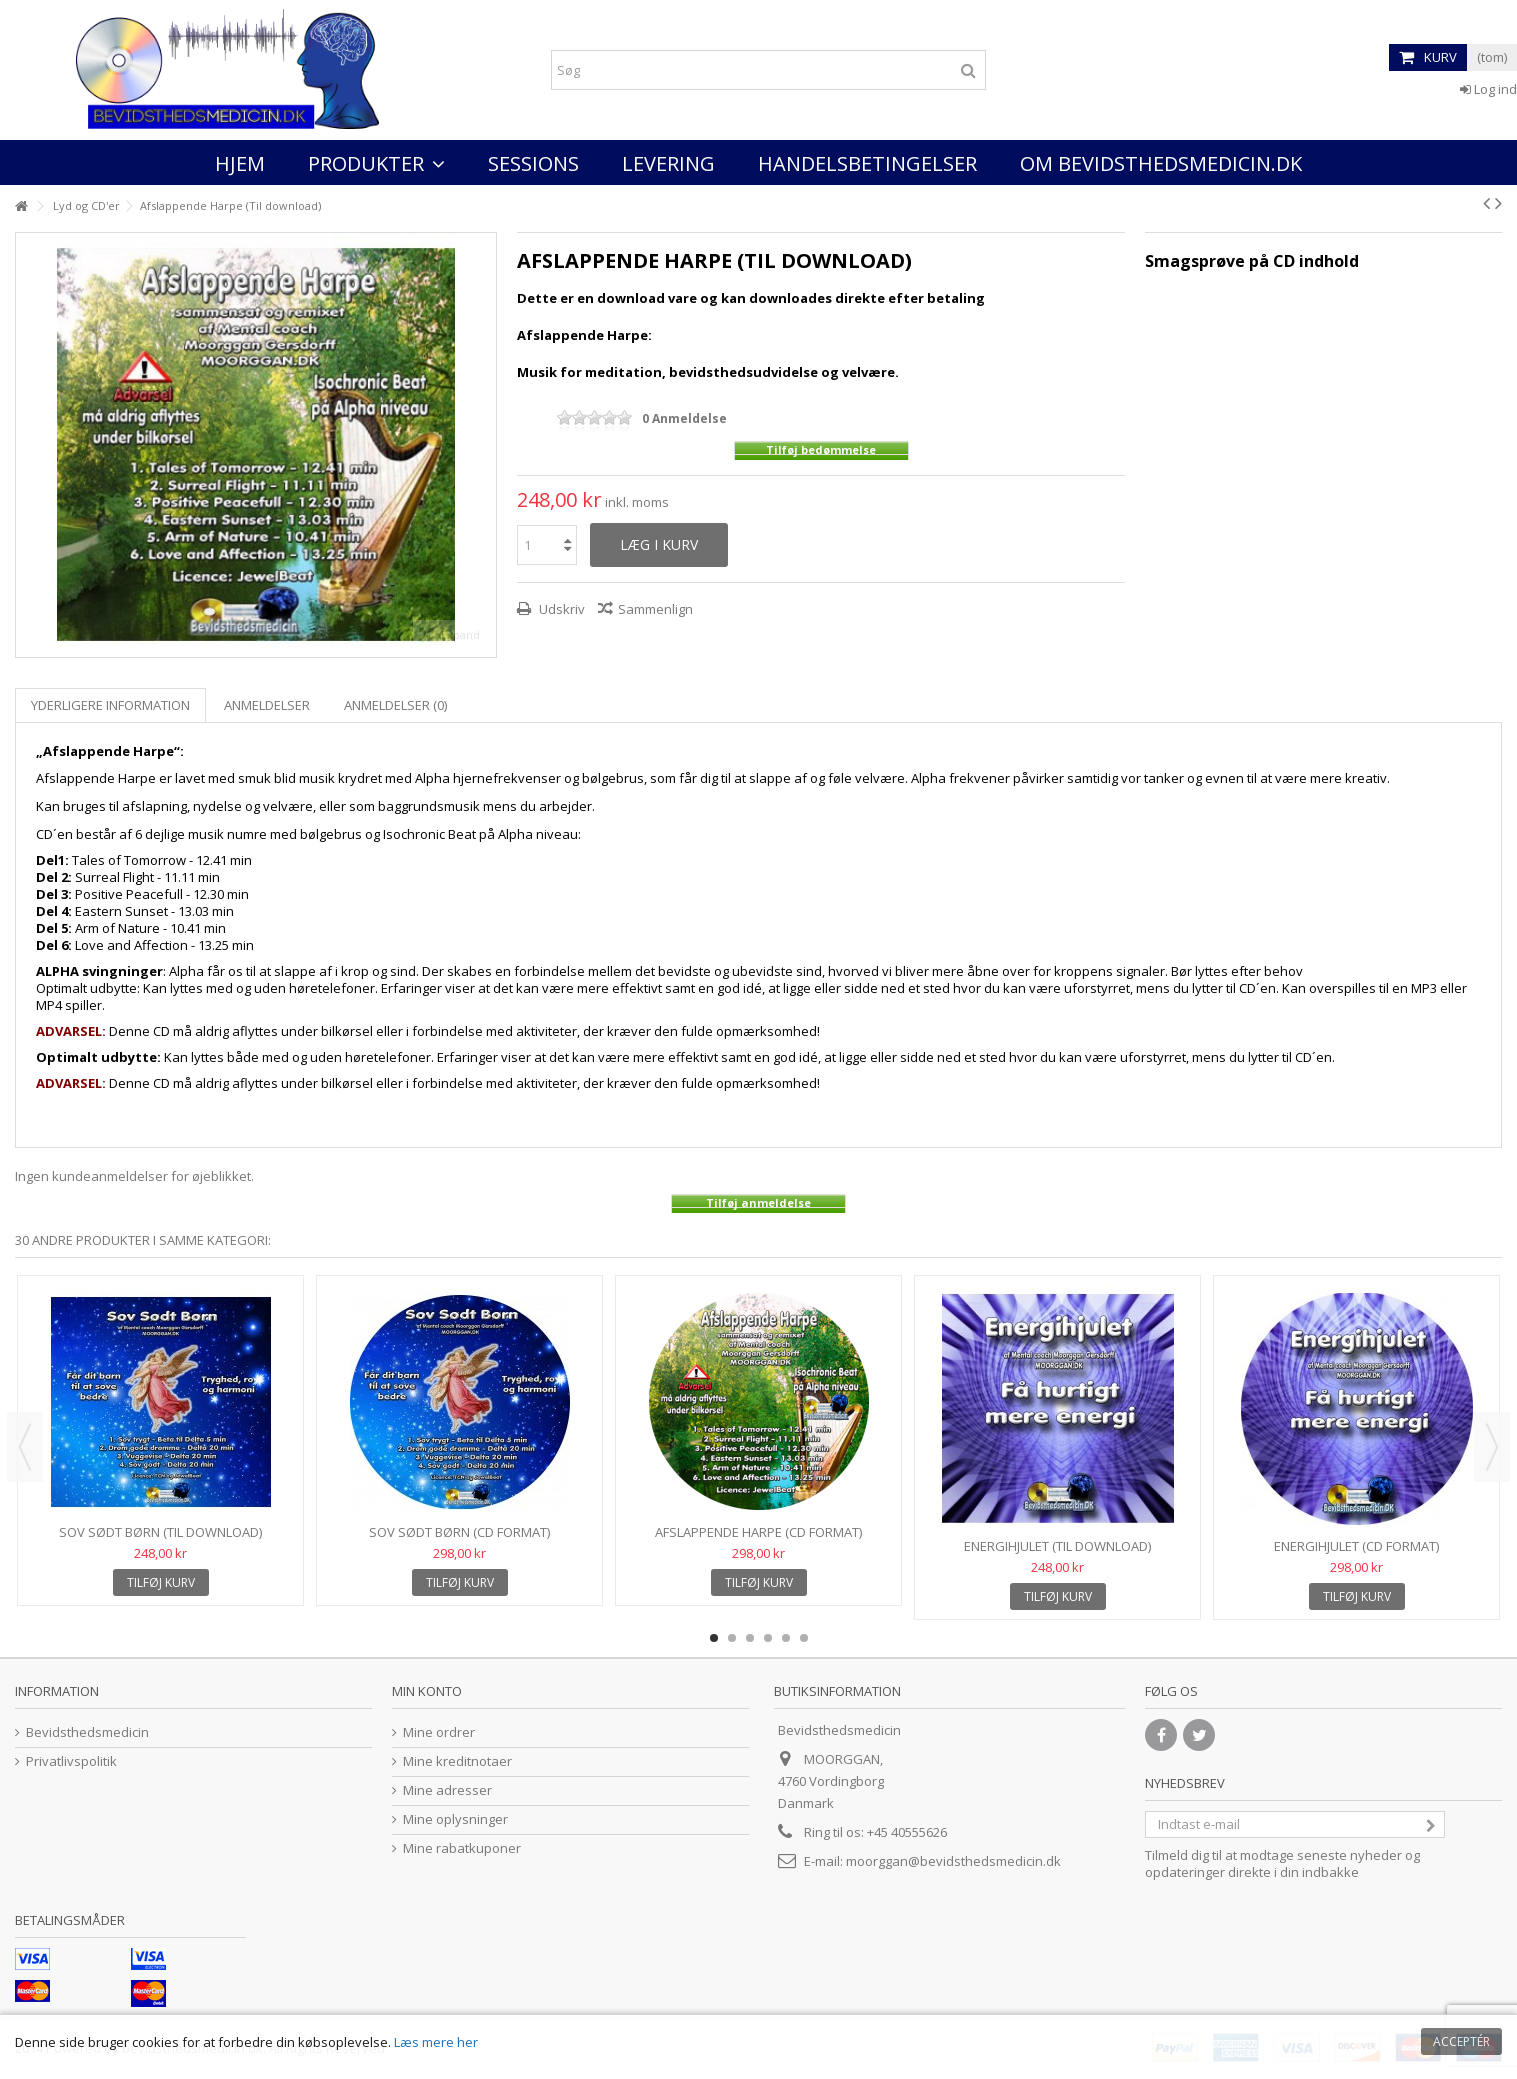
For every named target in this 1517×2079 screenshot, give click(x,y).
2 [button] (732, 1638)
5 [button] (786, 1638)
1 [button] (714, 1638)
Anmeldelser (267, 705)
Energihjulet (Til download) (1057, 1546)
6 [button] (804, 1638)
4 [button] (768, 1638)
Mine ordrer (439, 1732)
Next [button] (1492, 1447)
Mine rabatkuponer (462, 1848)
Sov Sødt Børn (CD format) (459, 1532)
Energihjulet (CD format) (1356, 1546)
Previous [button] (25, 1447)
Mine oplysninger (455, 1819)
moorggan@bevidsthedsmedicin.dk (953, 1861)
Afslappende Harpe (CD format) (758, 1532)
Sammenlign (655, 609)
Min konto (427, 1691)
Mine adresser (447, 1790)
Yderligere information (110, 705)
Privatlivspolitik (71, 1761)
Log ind (1488, 89)
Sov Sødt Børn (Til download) (160, 1532)
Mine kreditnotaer (457, 1761)
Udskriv (560, 609)
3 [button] (750, 1638)
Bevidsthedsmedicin (87, 1732)
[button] (376, 162)
